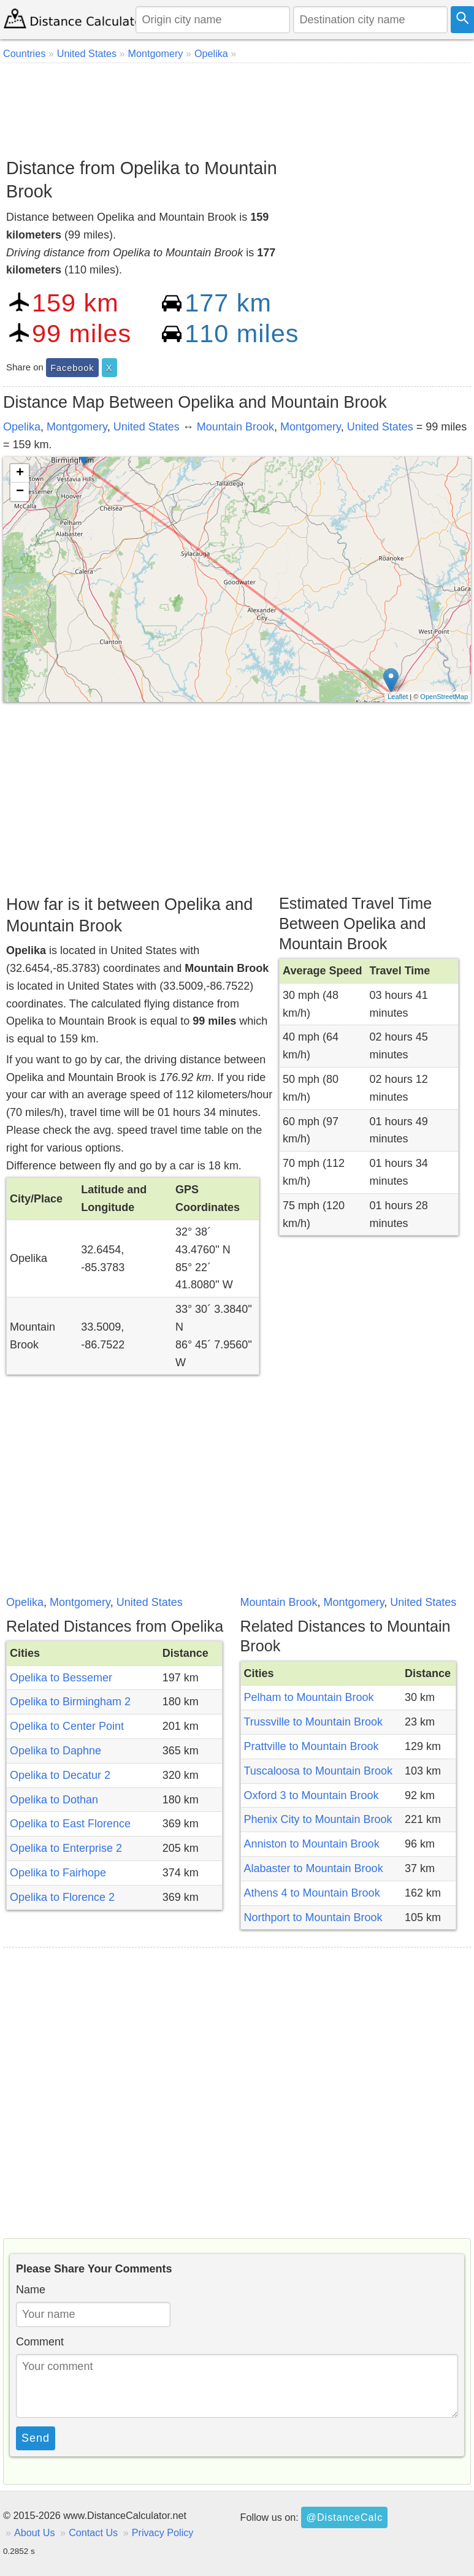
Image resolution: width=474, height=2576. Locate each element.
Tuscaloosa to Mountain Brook (318, 1771)
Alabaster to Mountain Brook (313, 1868)
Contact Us (93, 2532)
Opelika (21, 427)
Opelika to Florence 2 (62, 1897)
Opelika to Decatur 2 (60, 1775)
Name (30, 2290)
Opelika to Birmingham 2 (70, 1701)
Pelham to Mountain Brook (309, 1697)
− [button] (20, 492)
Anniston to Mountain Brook (312, 1844)
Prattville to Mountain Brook (311, 1746)
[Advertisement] (235, 106)
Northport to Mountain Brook (313, 1917)
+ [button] (20, 473)
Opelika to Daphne (55, 1751)
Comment (40, 2342)
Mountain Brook (235, 427)
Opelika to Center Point (67, 1726)
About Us (34, 2532)
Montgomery (77, 427)
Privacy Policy (163, 2532)
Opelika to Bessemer (61, 1678)
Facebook (72, 368)
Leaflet (398, 696)
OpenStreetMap (444, 696)
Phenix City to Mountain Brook (318, 1819)
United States (146, 427)
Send (35, 2438)
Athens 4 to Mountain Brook (312, 1893)
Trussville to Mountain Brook (313, 1722)
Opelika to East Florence (70, 1823)
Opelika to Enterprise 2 (66, 1848)
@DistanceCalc (344, 2517)
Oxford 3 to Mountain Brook (311, 1795)
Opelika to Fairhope (58, 1873)
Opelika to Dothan (54, 1800)
